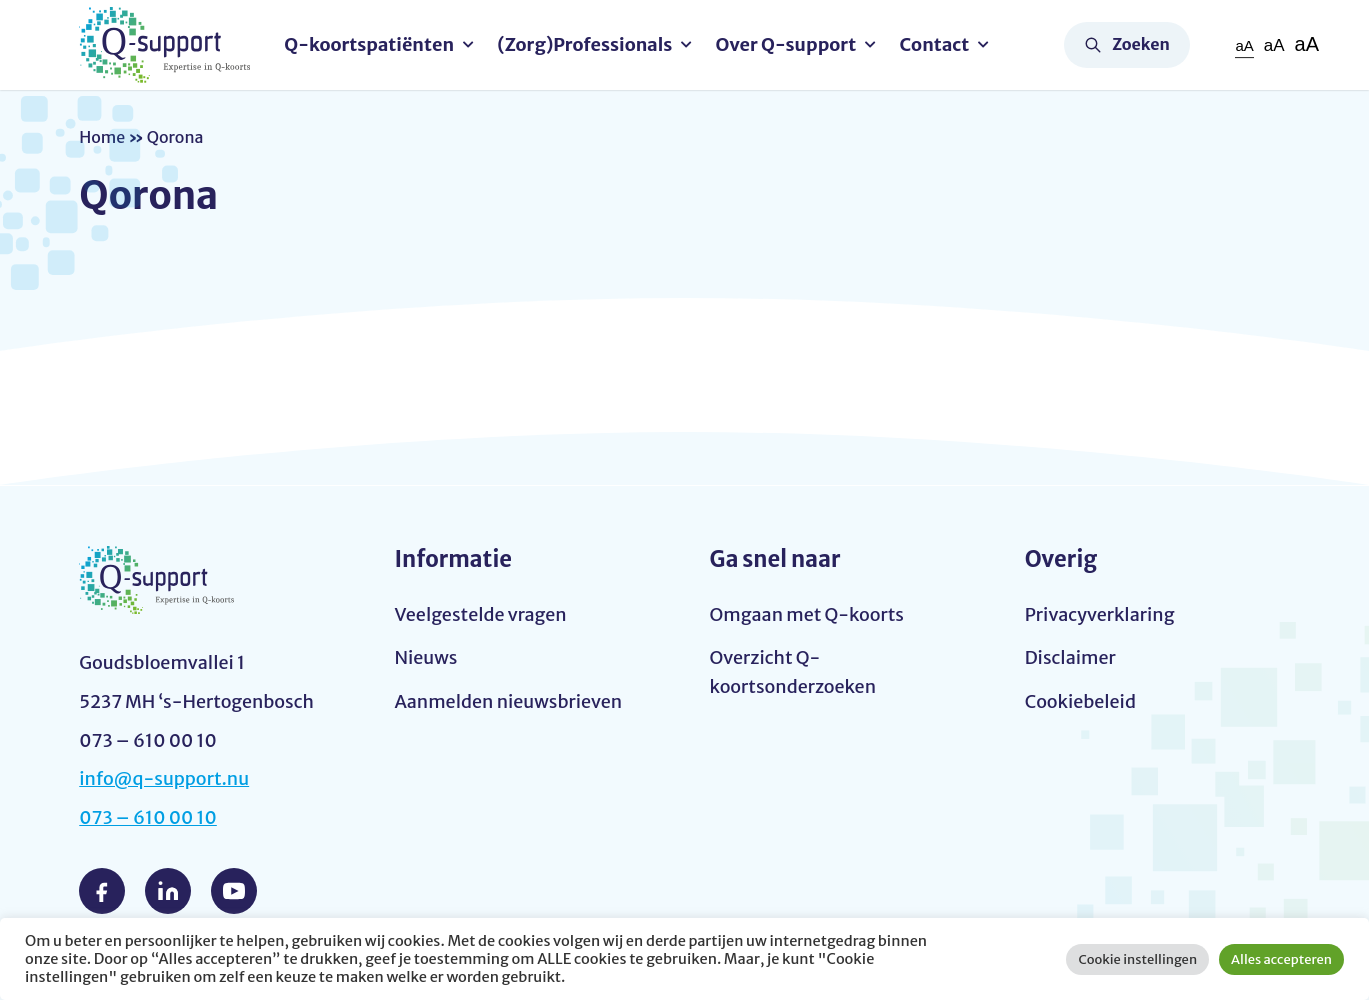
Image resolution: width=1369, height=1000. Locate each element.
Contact (935, 44)
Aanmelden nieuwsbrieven (508, 701)
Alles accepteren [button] (1281, 959)
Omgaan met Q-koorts (807, 614)
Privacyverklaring (1100, 614)
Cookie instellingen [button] (1137, 959)
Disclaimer (1070, 657)
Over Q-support (786, 44)
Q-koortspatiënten (369, 44)
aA (1244, 45)
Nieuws (425, 657)
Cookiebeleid (1080, 701)
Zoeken (1141, 44)
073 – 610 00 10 (148, 817)
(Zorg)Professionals (584, 44)
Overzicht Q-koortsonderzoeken (793, 672)
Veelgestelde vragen (480, 614)
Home (102, 137)
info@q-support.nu (164, 778)
